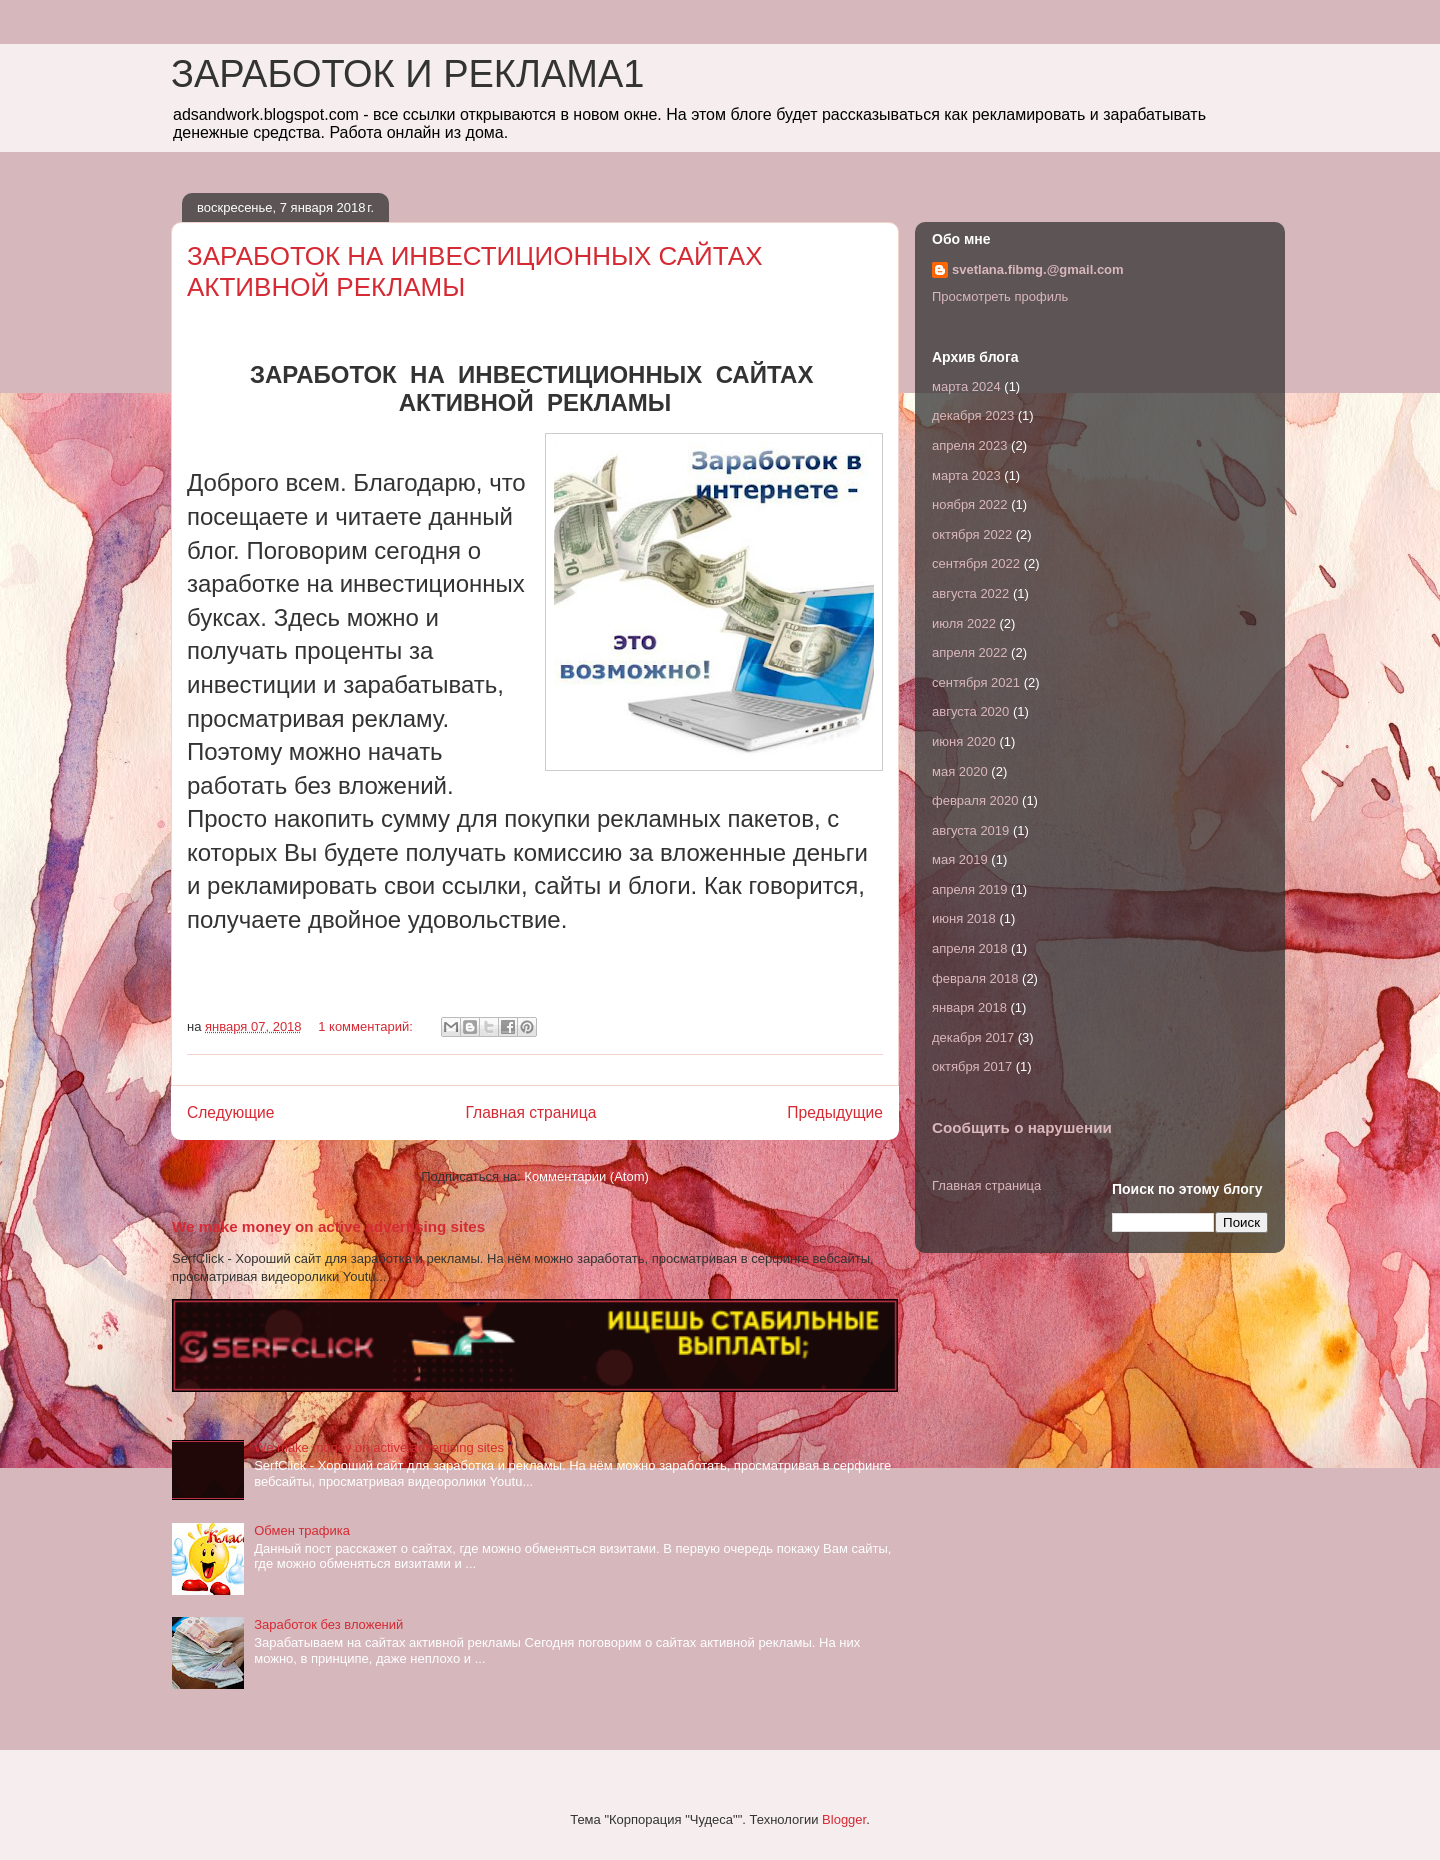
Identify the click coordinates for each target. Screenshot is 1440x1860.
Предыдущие (835, 1112)
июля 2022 (964, 623)
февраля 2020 (975, 800)
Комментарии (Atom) (586, 1176)
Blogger (844, 1819)
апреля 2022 (969, 652)
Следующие (231, 1112)
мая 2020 (960, 771)
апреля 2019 (969, 889)
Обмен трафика (302, 1530)
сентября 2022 (976, 563)
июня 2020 (964, 741)
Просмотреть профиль (1000, 296)
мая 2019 (960, 859)
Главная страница (530, 1112)
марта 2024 (966, 386)
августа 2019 (970, 830)
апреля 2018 (969, 948)
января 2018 (969, 1007)
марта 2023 (966, 475)
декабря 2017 (973, 1037)
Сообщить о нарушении (1022, 1127)
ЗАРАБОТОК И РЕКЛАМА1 (407, 74)
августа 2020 (970, 711)
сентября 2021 (976, 682)
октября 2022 (972, 534)
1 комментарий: (367, 1026)
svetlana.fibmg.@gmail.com (1038, 269)
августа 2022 (970, 593)
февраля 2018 (975, 978)
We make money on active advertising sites (328, 1226)
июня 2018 (964, 918)
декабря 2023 (973, 415)
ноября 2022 (970, 504)
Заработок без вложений (328, 1624)
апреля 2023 (969, 445)
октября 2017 (972, 1066)
